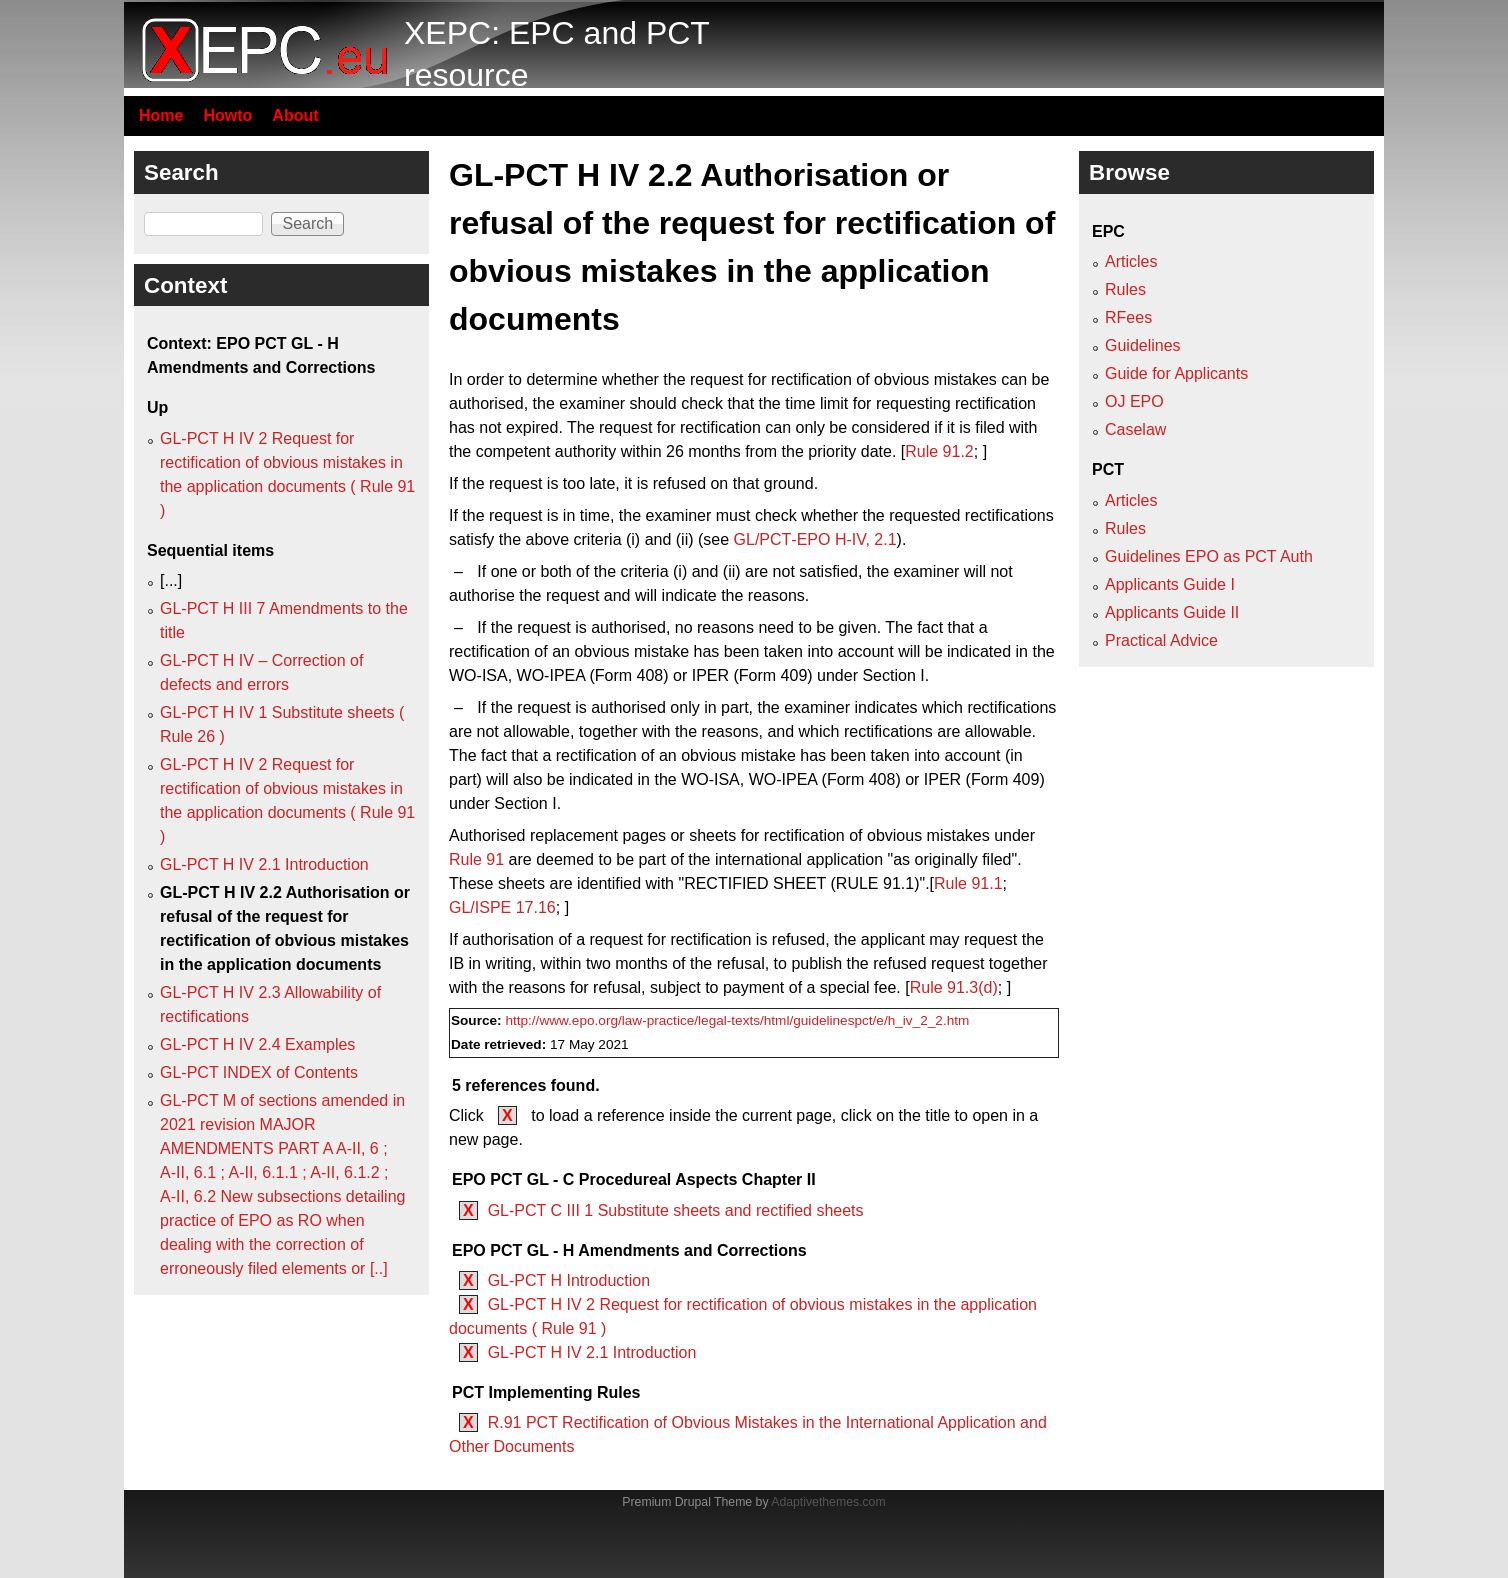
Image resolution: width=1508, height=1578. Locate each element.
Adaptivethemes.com (828, 1502)
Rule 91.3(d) (954, 987)
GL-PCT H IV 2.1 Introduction (592, 1352)
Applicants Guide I (1170, 584)
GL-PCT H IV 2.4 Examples (257, 1044)
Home (161, 115)
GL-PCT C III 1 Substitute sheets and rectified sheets (676, 1210)
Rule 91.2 (939, 451)
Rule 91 (476, 859)
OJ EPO (1134, 401)
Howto (227, 115)
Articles (1131, 261)
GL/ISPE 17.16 (502, 907)
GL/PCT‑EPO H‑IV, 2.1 (815, 539)
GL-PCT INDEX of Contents (259, 1072)
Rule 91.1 (968, 883)
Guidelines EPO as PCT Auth (1209, 556)
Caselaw (1135, 429)
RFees (1128, 317)
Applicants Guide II (1172, 612)
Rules (1125, 289)
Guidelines (1143, 345)
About (295, 115)
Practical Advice (1161, 640)
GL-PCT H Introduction (569, 1280)
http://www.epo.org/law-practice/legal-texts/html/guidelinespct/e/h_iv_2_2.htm (737, 1020)
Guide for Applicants (1176, 373)
